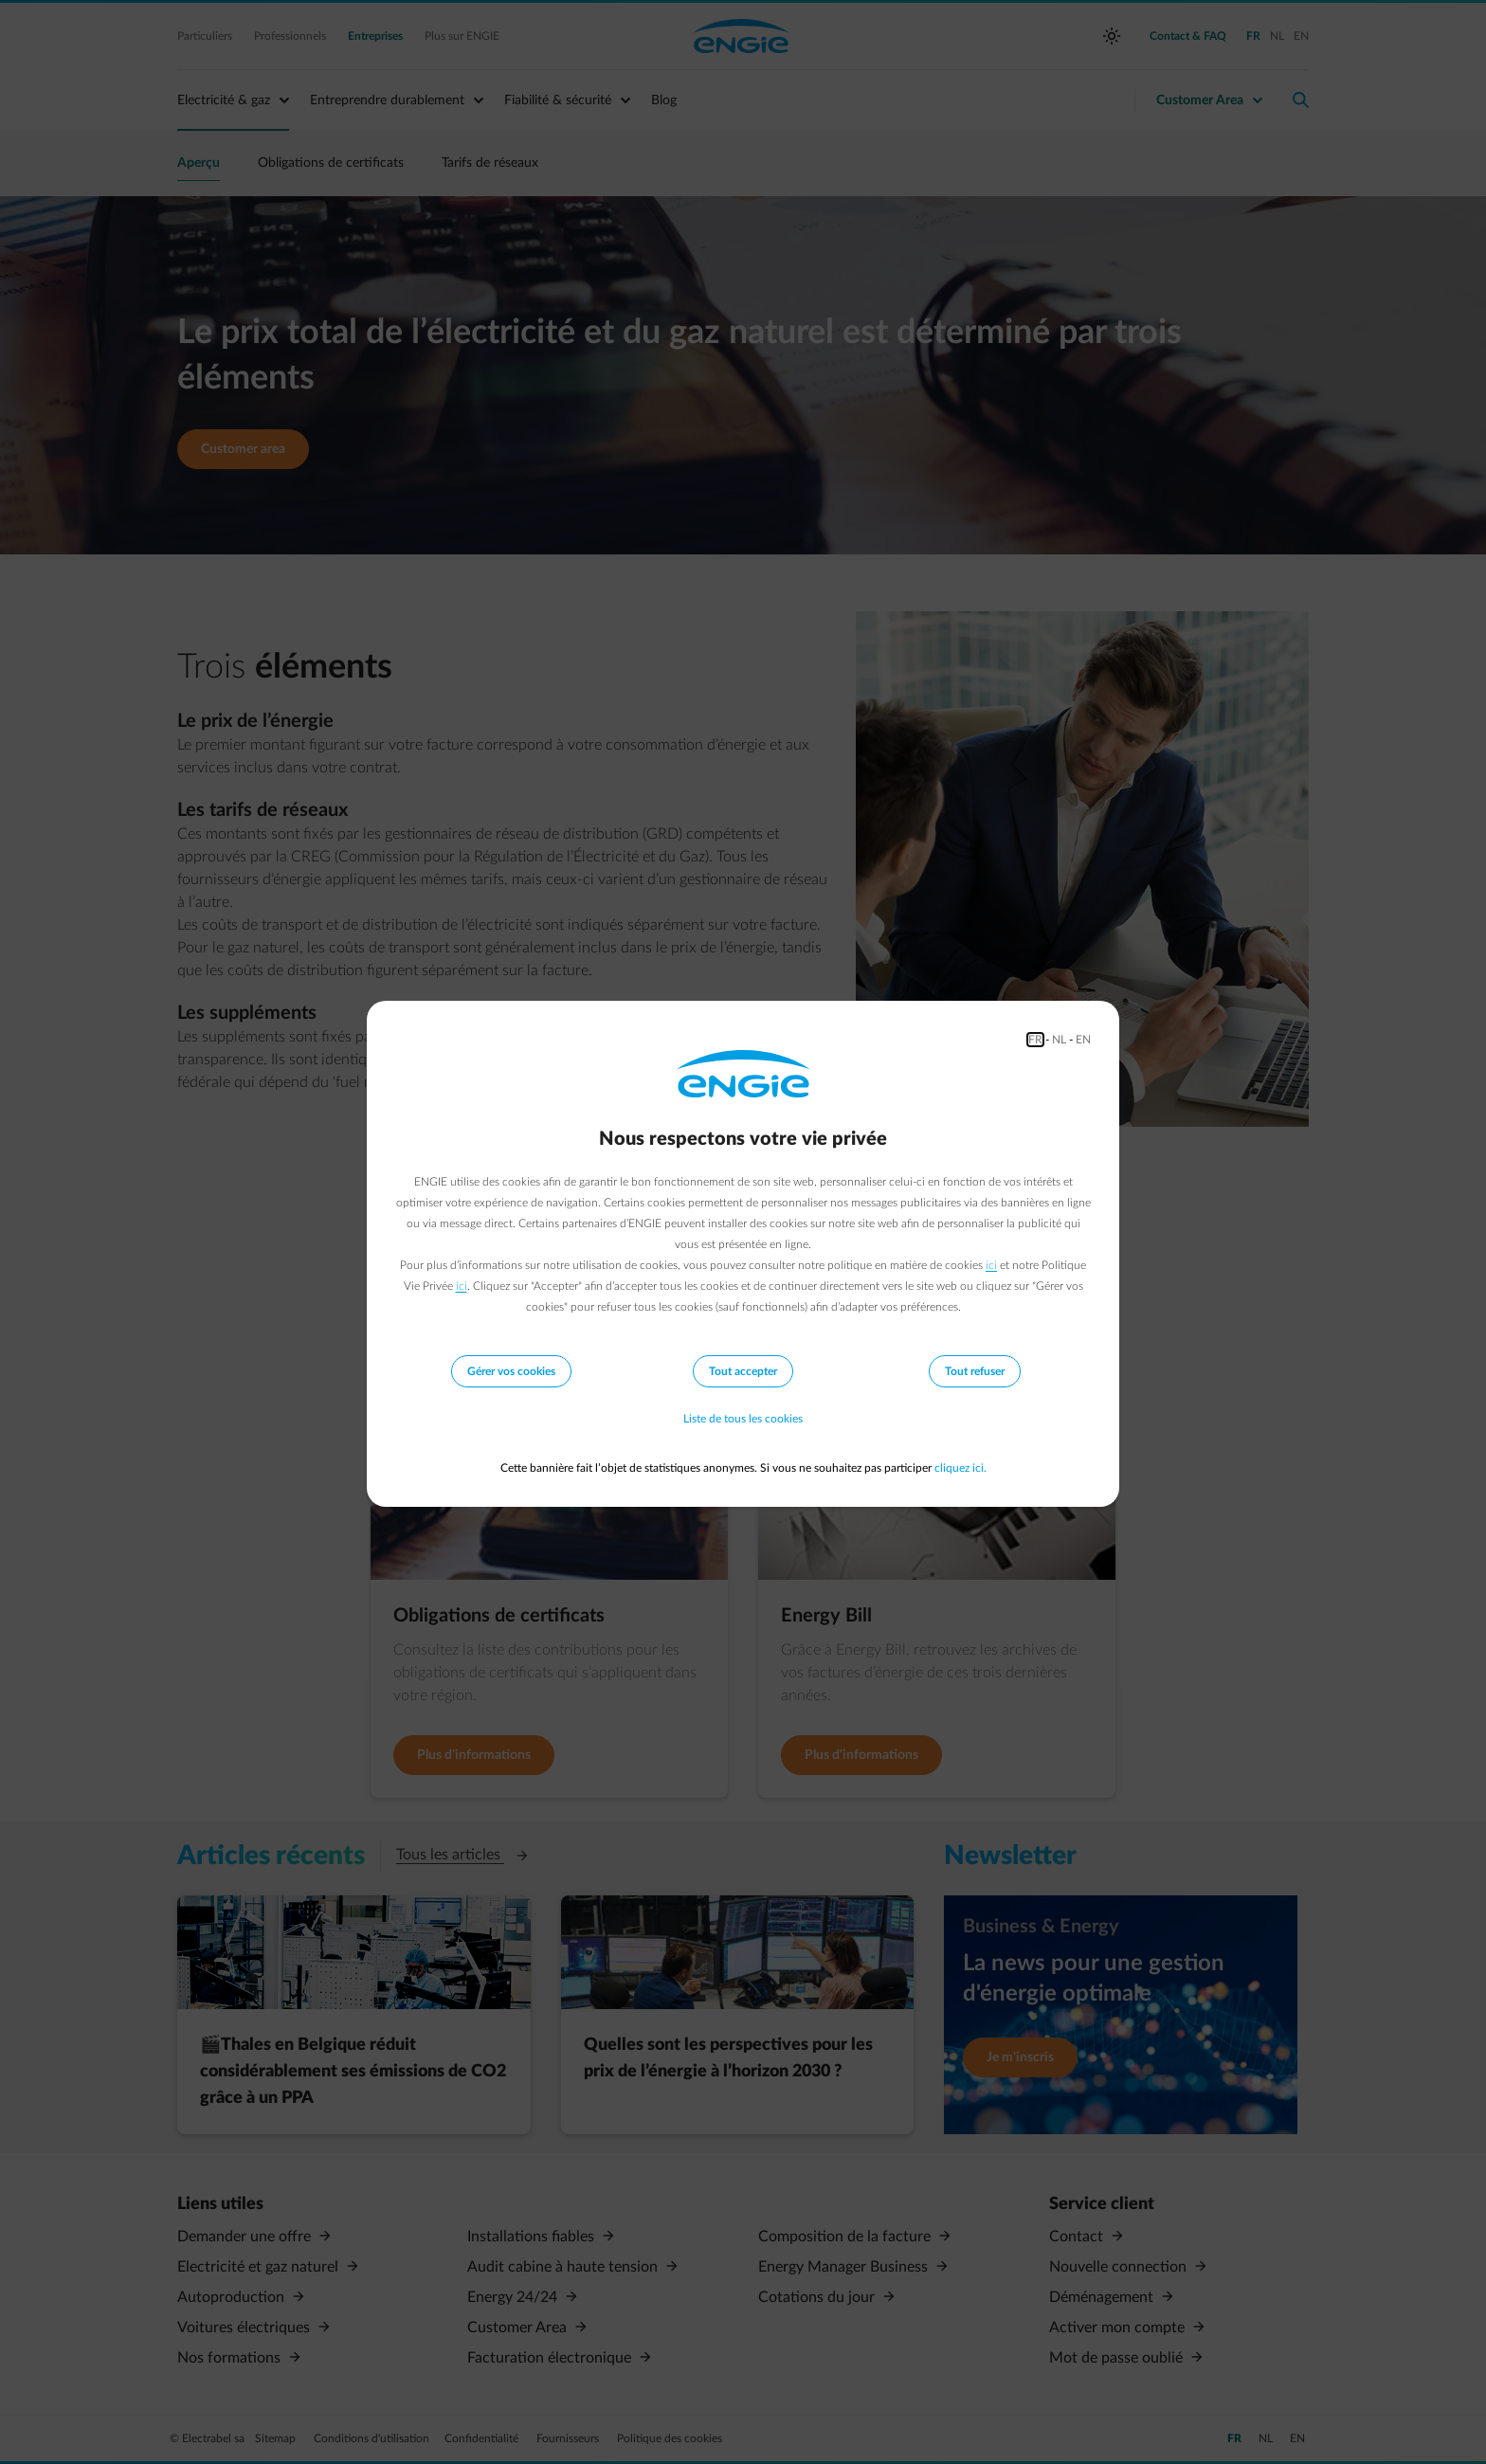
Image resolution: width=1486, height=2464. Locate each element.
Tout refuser (975, 1371)
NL (1059, 1039)
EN (1083, 1039)
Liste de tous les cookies (743, 1418)
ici (991, 1265)
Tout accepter (743, 1371)
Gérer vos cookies (511, 1371)
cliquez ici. (960, 1468)
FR (1035, 1039)
